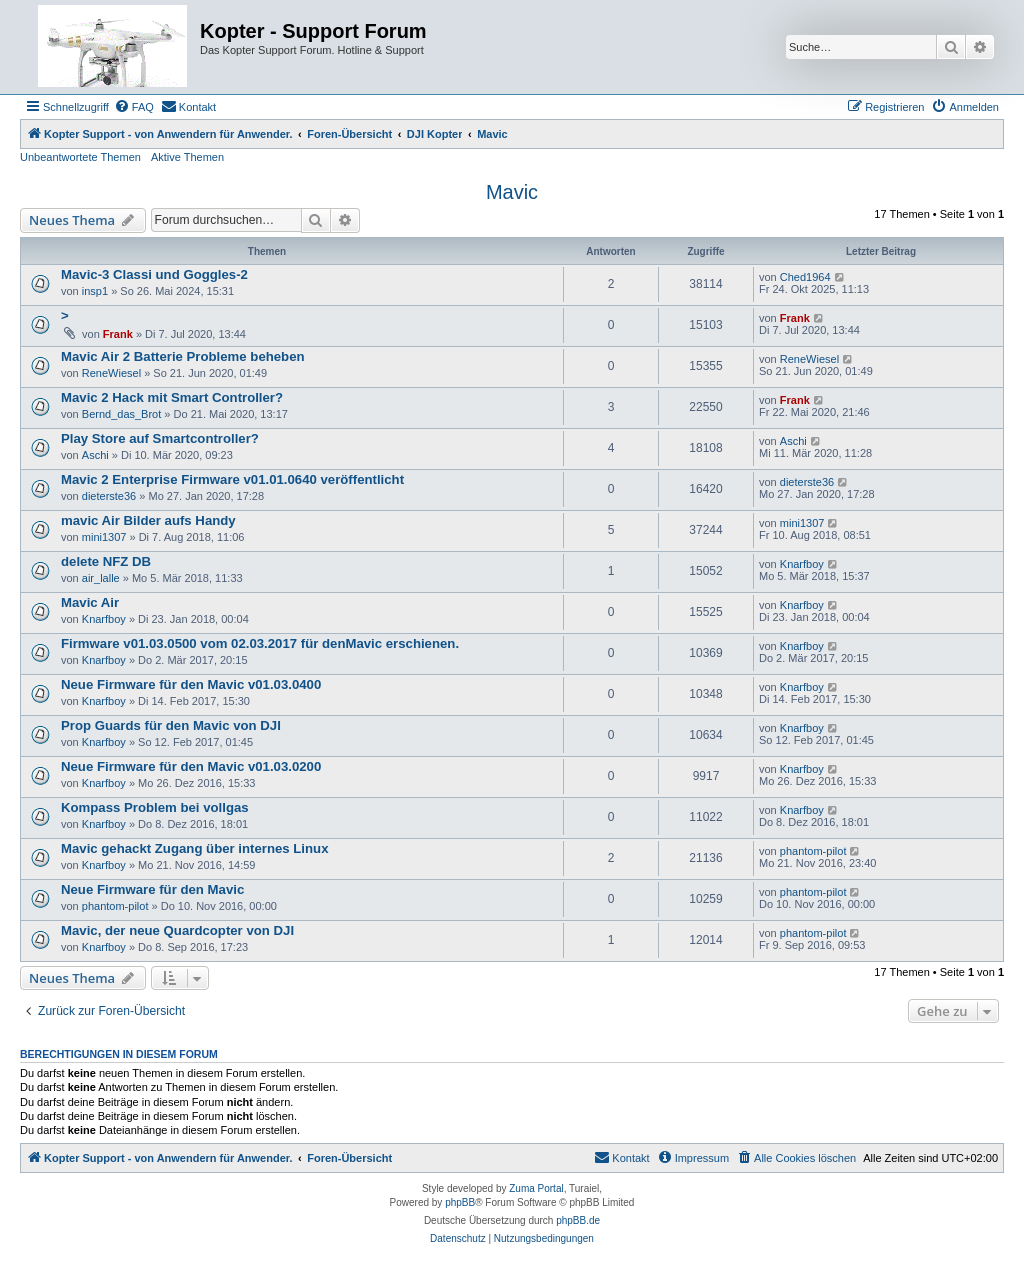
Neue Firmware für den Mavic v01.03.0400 (191, 684)
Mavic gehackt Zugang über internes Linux (194, 848)
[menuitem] (134, 107)
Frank (118, 334)
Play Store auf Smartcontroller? (160, 438)
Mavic (512, 192)
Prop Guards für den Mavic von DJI (171, 725)
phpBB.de (578, 1220)
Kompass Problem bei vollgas (155, 807)
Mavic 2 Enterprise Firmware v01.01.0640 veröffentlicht (232, 479)
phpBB (460, 1202)
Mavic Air (90, 602)
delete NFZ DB (106, 561)
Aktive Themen (187, 157)
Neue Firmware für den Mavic (152, 889)
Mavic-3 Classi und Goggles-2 (154, 274)
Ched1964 (805, 277)
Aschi (95, 455)
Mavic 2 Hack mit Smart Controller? (172, 397)
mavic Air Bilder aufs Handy (148, 520)
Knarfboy (802, 564)
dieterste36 (109, 496)
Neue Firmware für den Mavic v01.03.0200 (191, 766)
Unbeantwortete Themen (80, 157)
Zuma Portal (536, 1188)
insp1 (95, 291)
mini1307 (104, 537)
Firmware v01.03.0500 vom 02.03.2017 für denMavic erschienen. (260, 643)
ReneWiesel (111, 373)
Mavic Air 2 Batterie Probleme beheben (183, 356)
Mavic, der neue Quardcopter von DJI (177, 930)
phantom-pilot (813, 851)
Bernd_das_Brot (122, 414)
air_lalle (101, 578)
